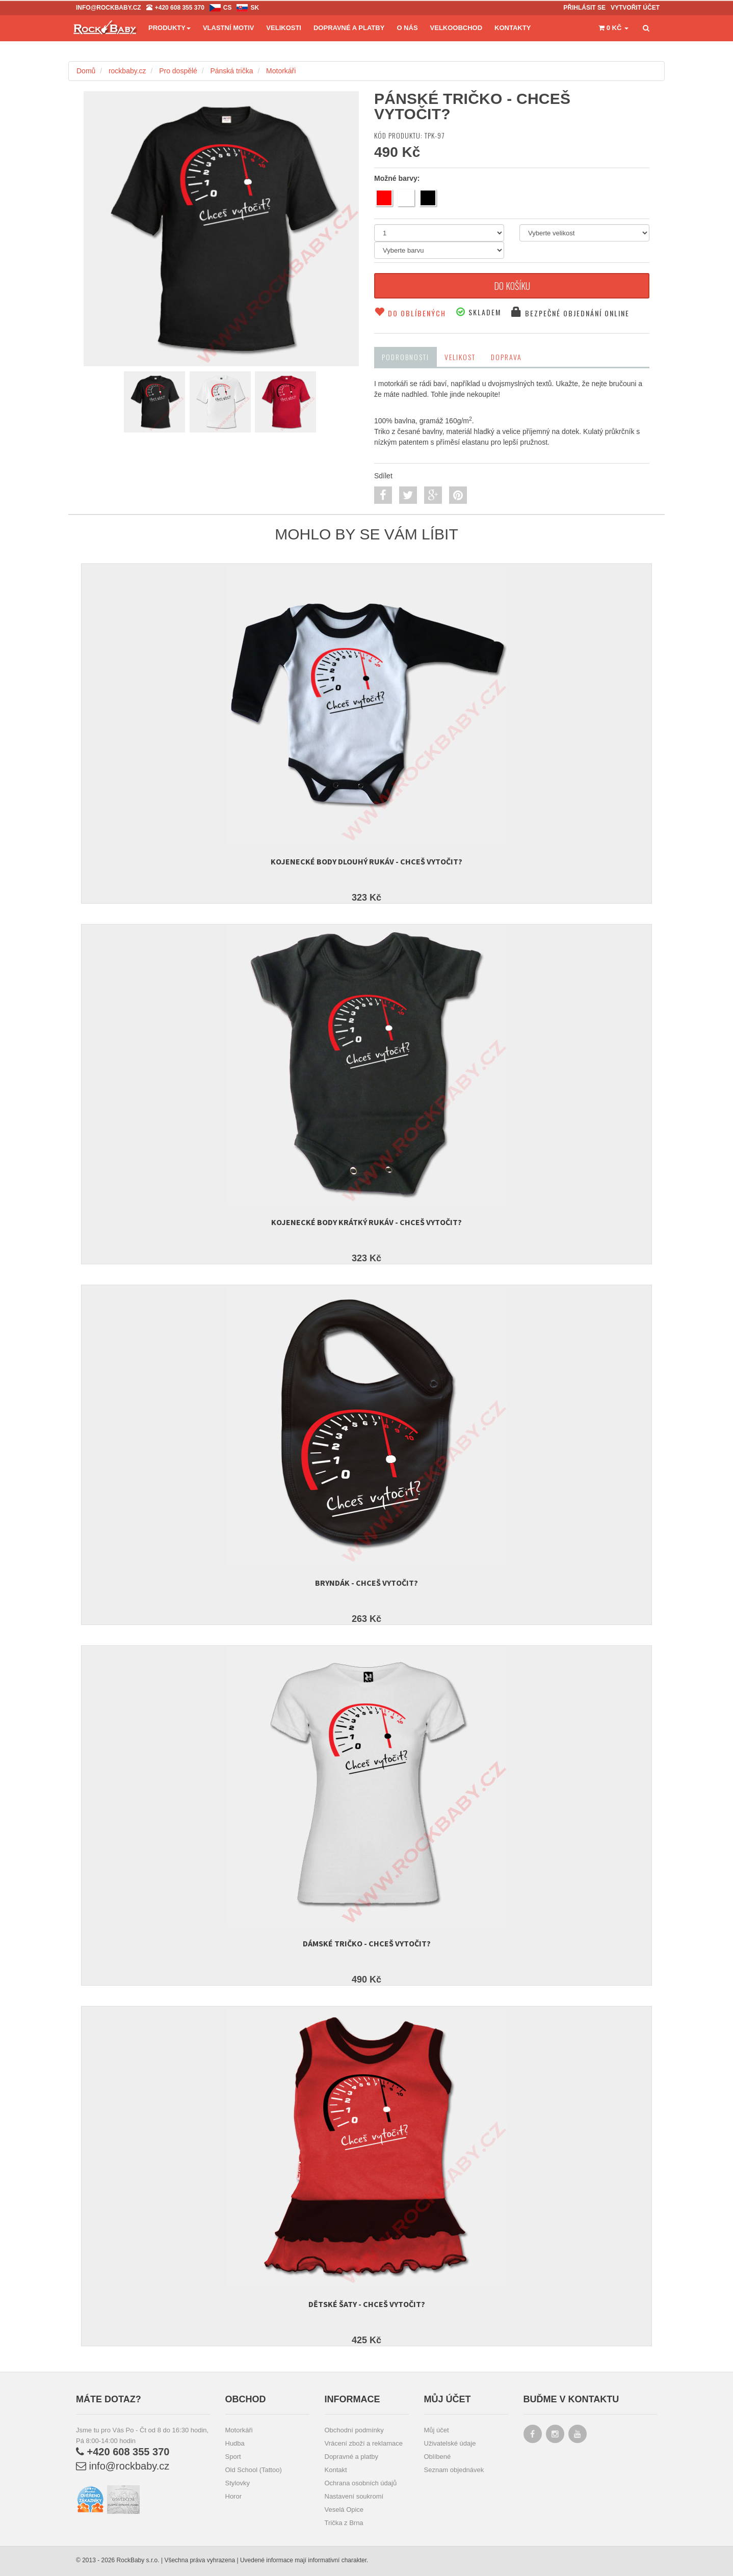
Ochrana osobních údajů (361, 2483)
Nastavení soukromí (354, 2496)
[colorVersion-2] (220, 401)
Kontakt (336, 2470)
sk (254, 7)
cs (227, 7)
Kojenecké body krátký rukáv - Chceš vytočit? (366, 1222)
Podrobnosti (405, 356)
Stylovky (237, 2483)
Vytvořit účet (635, 7)
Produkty (169, 28)
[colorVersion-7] (154, 401)
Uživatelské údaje (450, 2443)
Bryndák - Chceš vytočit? (366, 1583)
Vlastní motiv (228, 28)
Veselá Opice (344, 2509)
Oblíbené (437, 2456)
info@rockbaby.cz (122, 2466)
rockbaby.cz (127, 71)
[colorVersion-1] (285, 401)
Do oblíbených (410, 313)
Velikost (460, 356)
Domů (85, 71)
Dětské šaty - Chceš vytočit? (366, 2304)
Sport (233, 2456)
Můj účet (436, 2430)
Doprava (506, 356)
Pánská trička (231, 71)
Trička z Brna (344, 2523)
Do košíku (512, 285)
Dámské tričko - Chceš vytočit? (367, 1943)
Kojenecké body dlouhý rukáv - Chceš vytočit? (366, 861)
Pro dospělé (178, 71)
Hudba (235, 2443)
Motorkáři (281, 71)
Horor (233, 2496)
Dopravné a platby (352, 2456)
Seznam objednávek (454, 2470)
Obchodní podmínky (354, 2430)
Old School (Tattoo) (253, 2470)
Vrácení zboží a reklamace (364, 2443)
